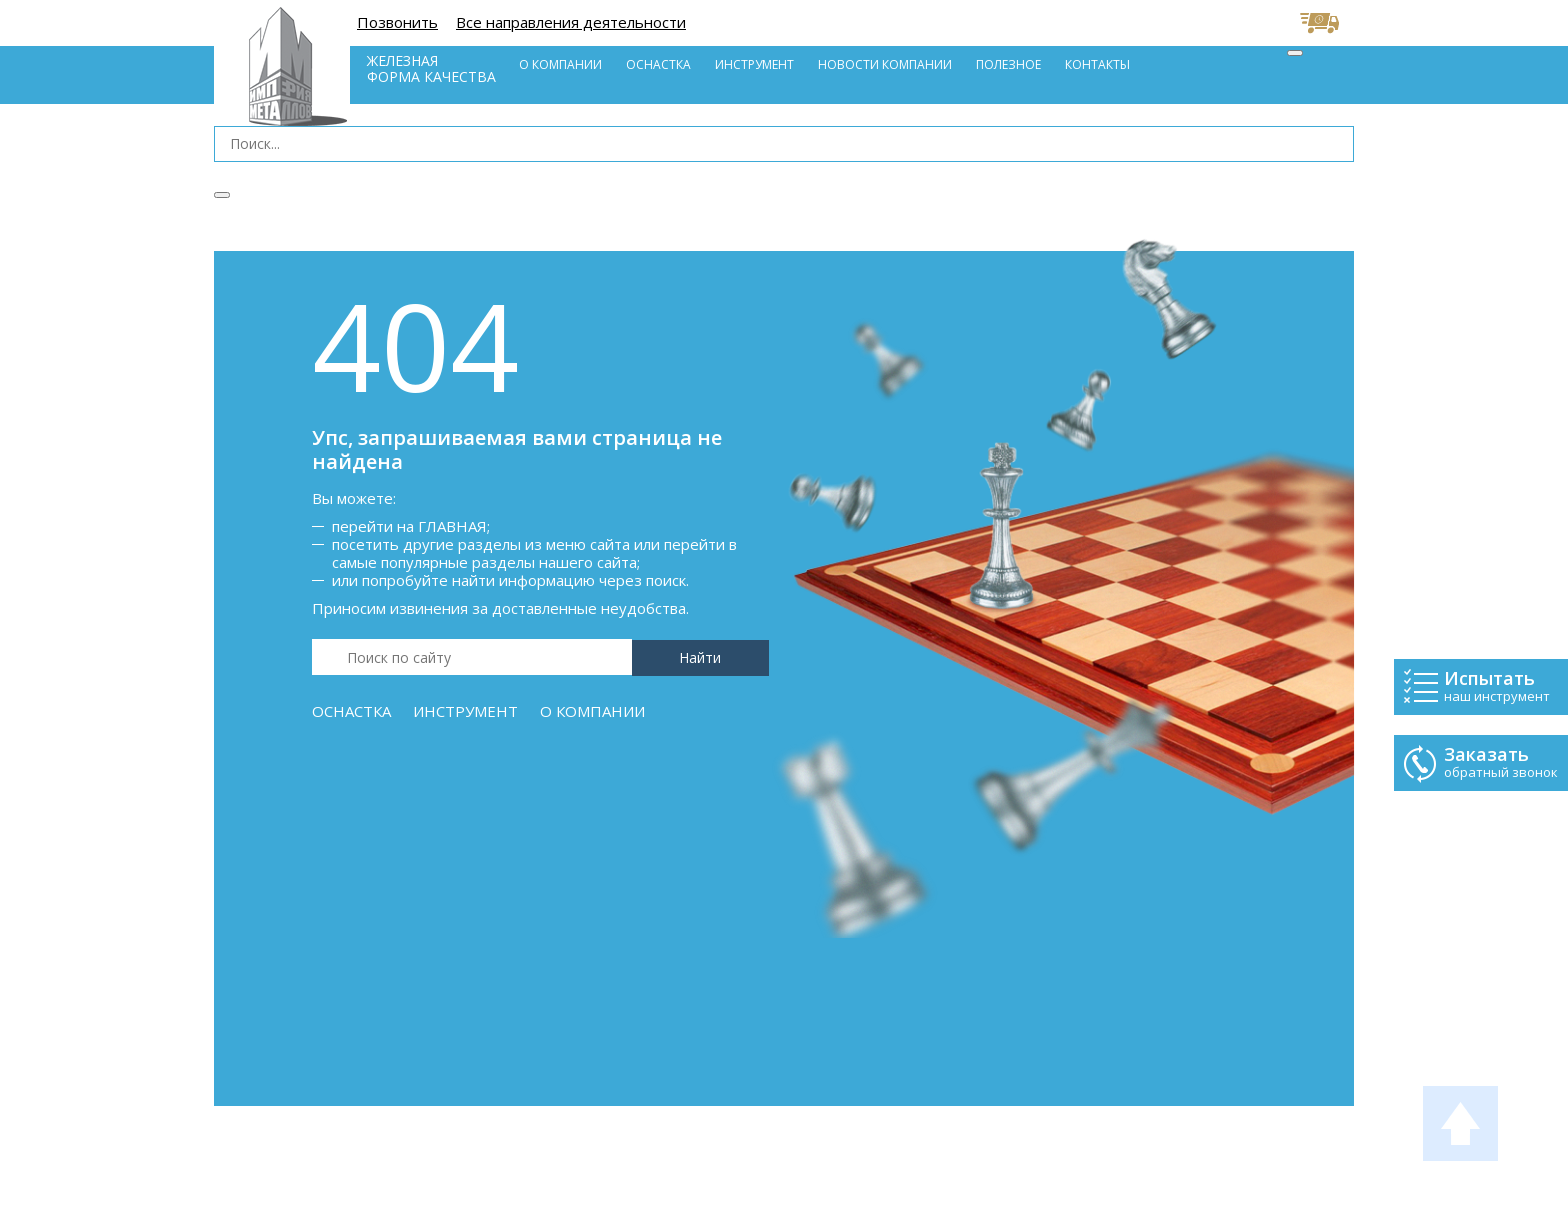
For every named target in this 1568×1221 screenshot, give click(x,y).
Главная (452, 526)
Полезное (1008, 64)
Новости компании (885, 64)
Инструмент (754, 64)
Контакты (1097, 64)
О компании (560, 64)
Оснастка (658, 64)
